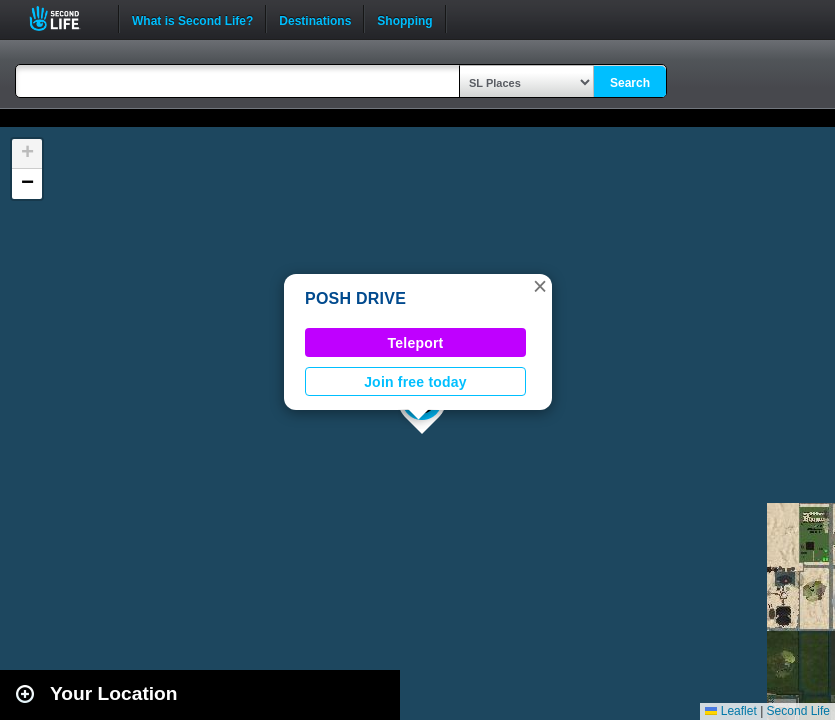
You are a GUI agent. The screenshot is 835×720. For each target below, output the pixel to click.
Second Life (65, 18)
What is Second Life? (192, 19)
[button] (540, 286)
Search (630, 83)
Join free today (415, 382)
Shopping (404, 19)
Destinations (315, 19)
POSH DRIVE (355, 298)
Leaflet (730, 711)
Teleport (416, 343)
